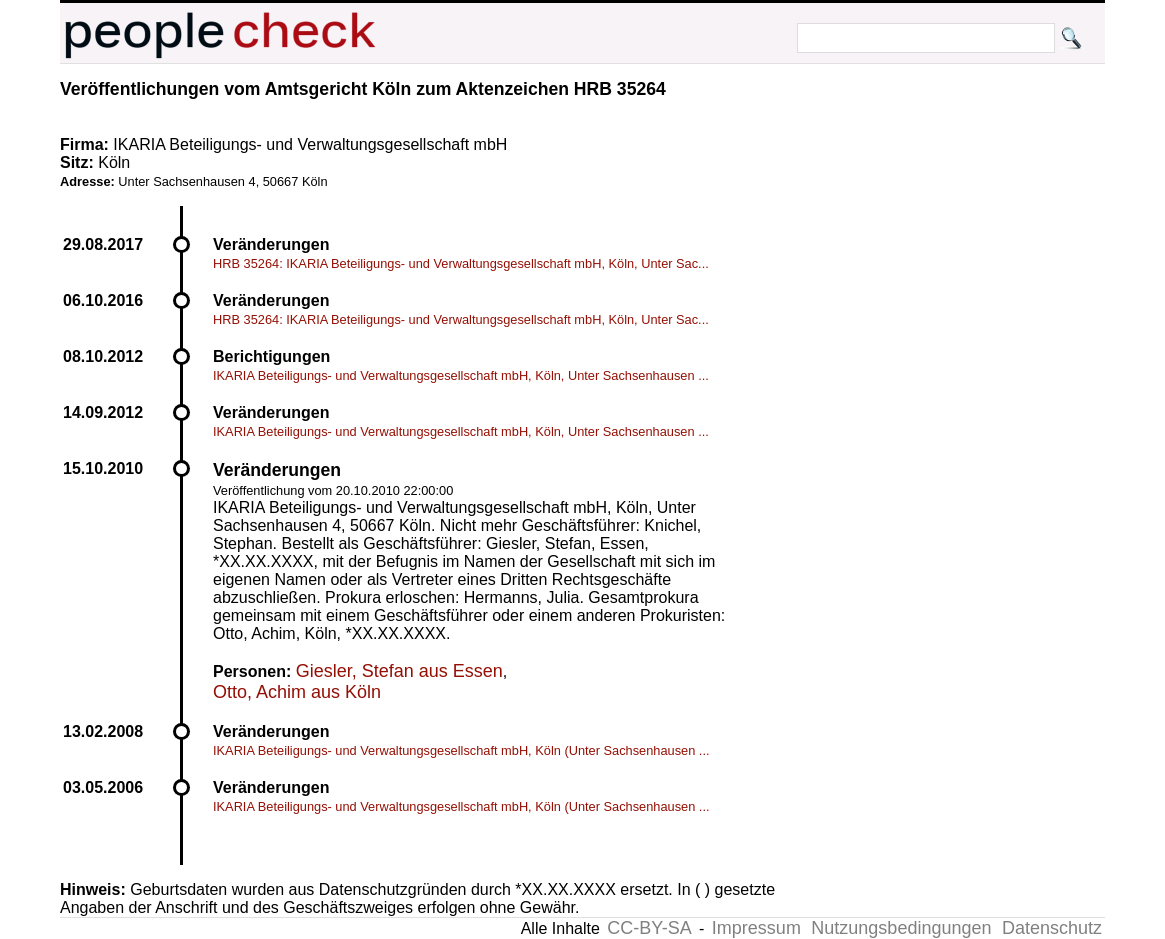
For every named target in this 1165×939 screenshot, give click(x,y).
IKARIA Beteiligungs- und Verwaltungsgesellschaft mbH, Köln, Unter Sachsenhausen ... (461, 375)
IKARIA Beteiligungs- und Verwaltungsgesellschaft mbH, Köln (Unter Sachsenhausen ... (461, 750)
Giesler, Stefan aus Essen (399, 671)
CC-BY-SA (649, 928)
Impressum (756, 928)
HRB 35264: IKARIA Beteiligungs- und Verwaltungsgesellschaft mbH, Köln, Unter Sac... (461, 263)
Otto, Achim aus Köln (297, 692)
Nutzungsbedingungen (901, 928)
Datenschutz (1052, 928)
